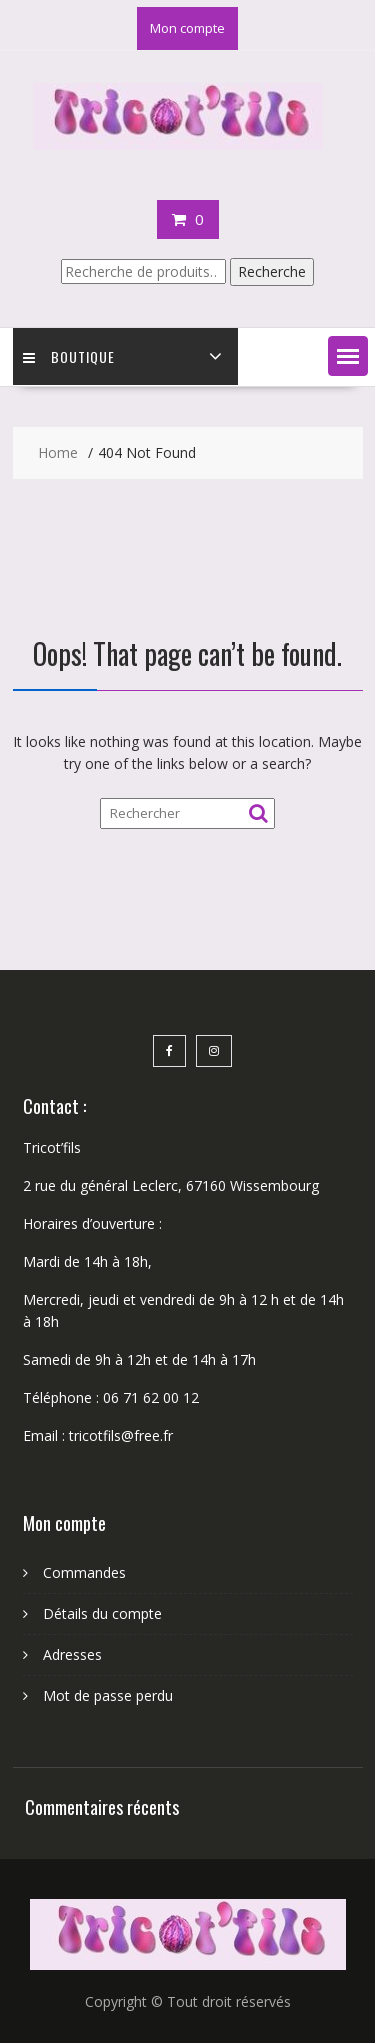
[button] (348, 356)
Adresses (72, 1654)
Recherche (272, 271)
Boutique (69, 356)
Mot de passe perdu (108, 1695)
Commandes (84, 1572)
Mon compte (187, 28)
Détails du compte (102, 1613)
